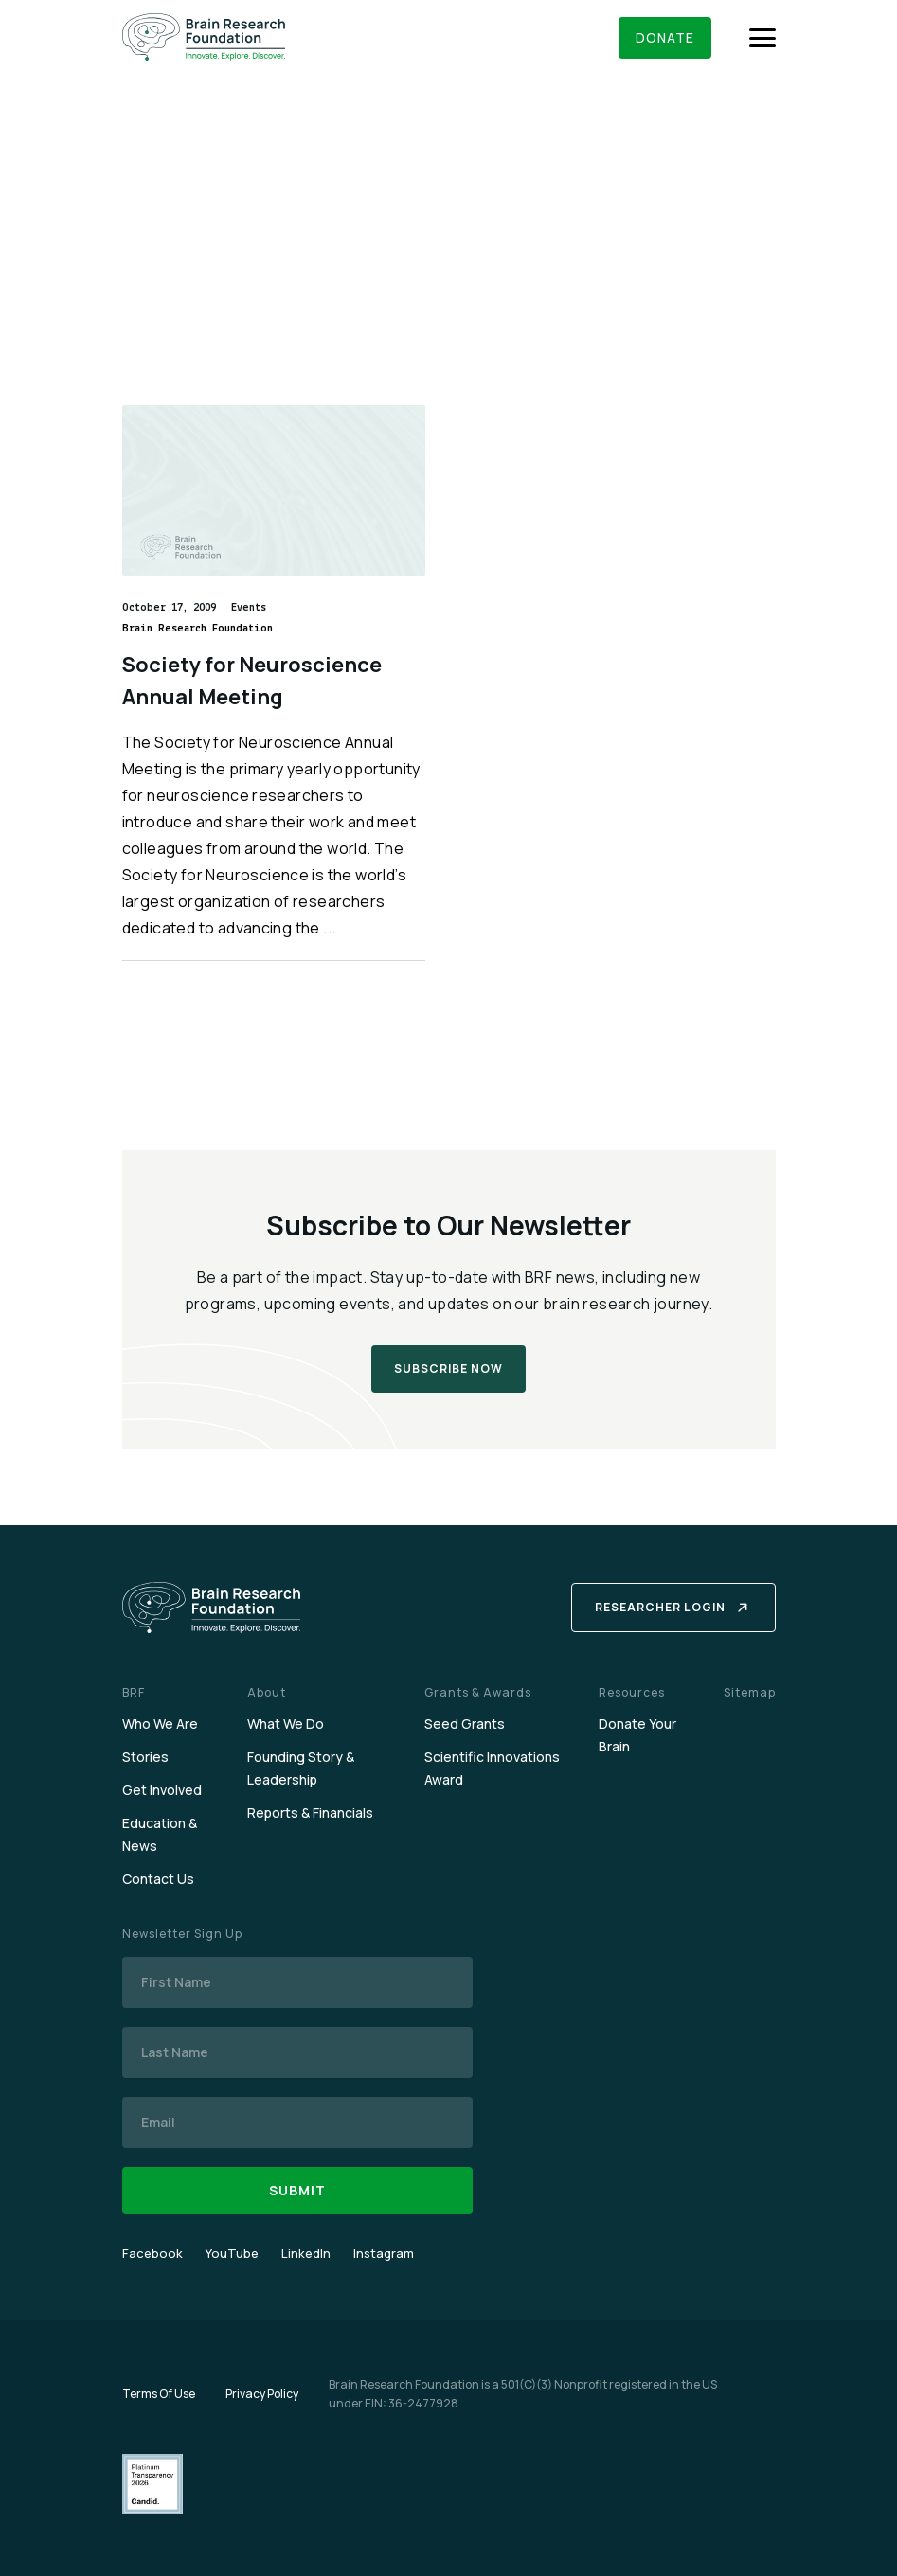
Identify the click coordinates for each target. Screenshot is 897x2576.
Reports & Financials (310, 1812)
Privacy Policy (261, 2394)
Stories (145, 1757)
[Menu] (762, 37)
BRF (133, 1692)
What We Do (285, 1723)
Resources (632, 1692)
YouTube (232, 2253)
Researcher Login (660, 1607)
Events (248, 607)
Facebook (152, 2253)
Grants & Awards (477, 1692)
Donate (665, 37)
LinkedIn (306, 2253)
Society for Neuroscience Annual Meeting (252, 680)
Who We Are (160, 1723)
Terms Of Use (158, 2394)
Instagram (383, 2253)
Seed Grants (464, 1723)
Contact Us (158, 1879)
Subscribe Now (448, 1368)
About (266, 1692)
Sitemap (750, 1692)
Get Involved (162, 1790)
